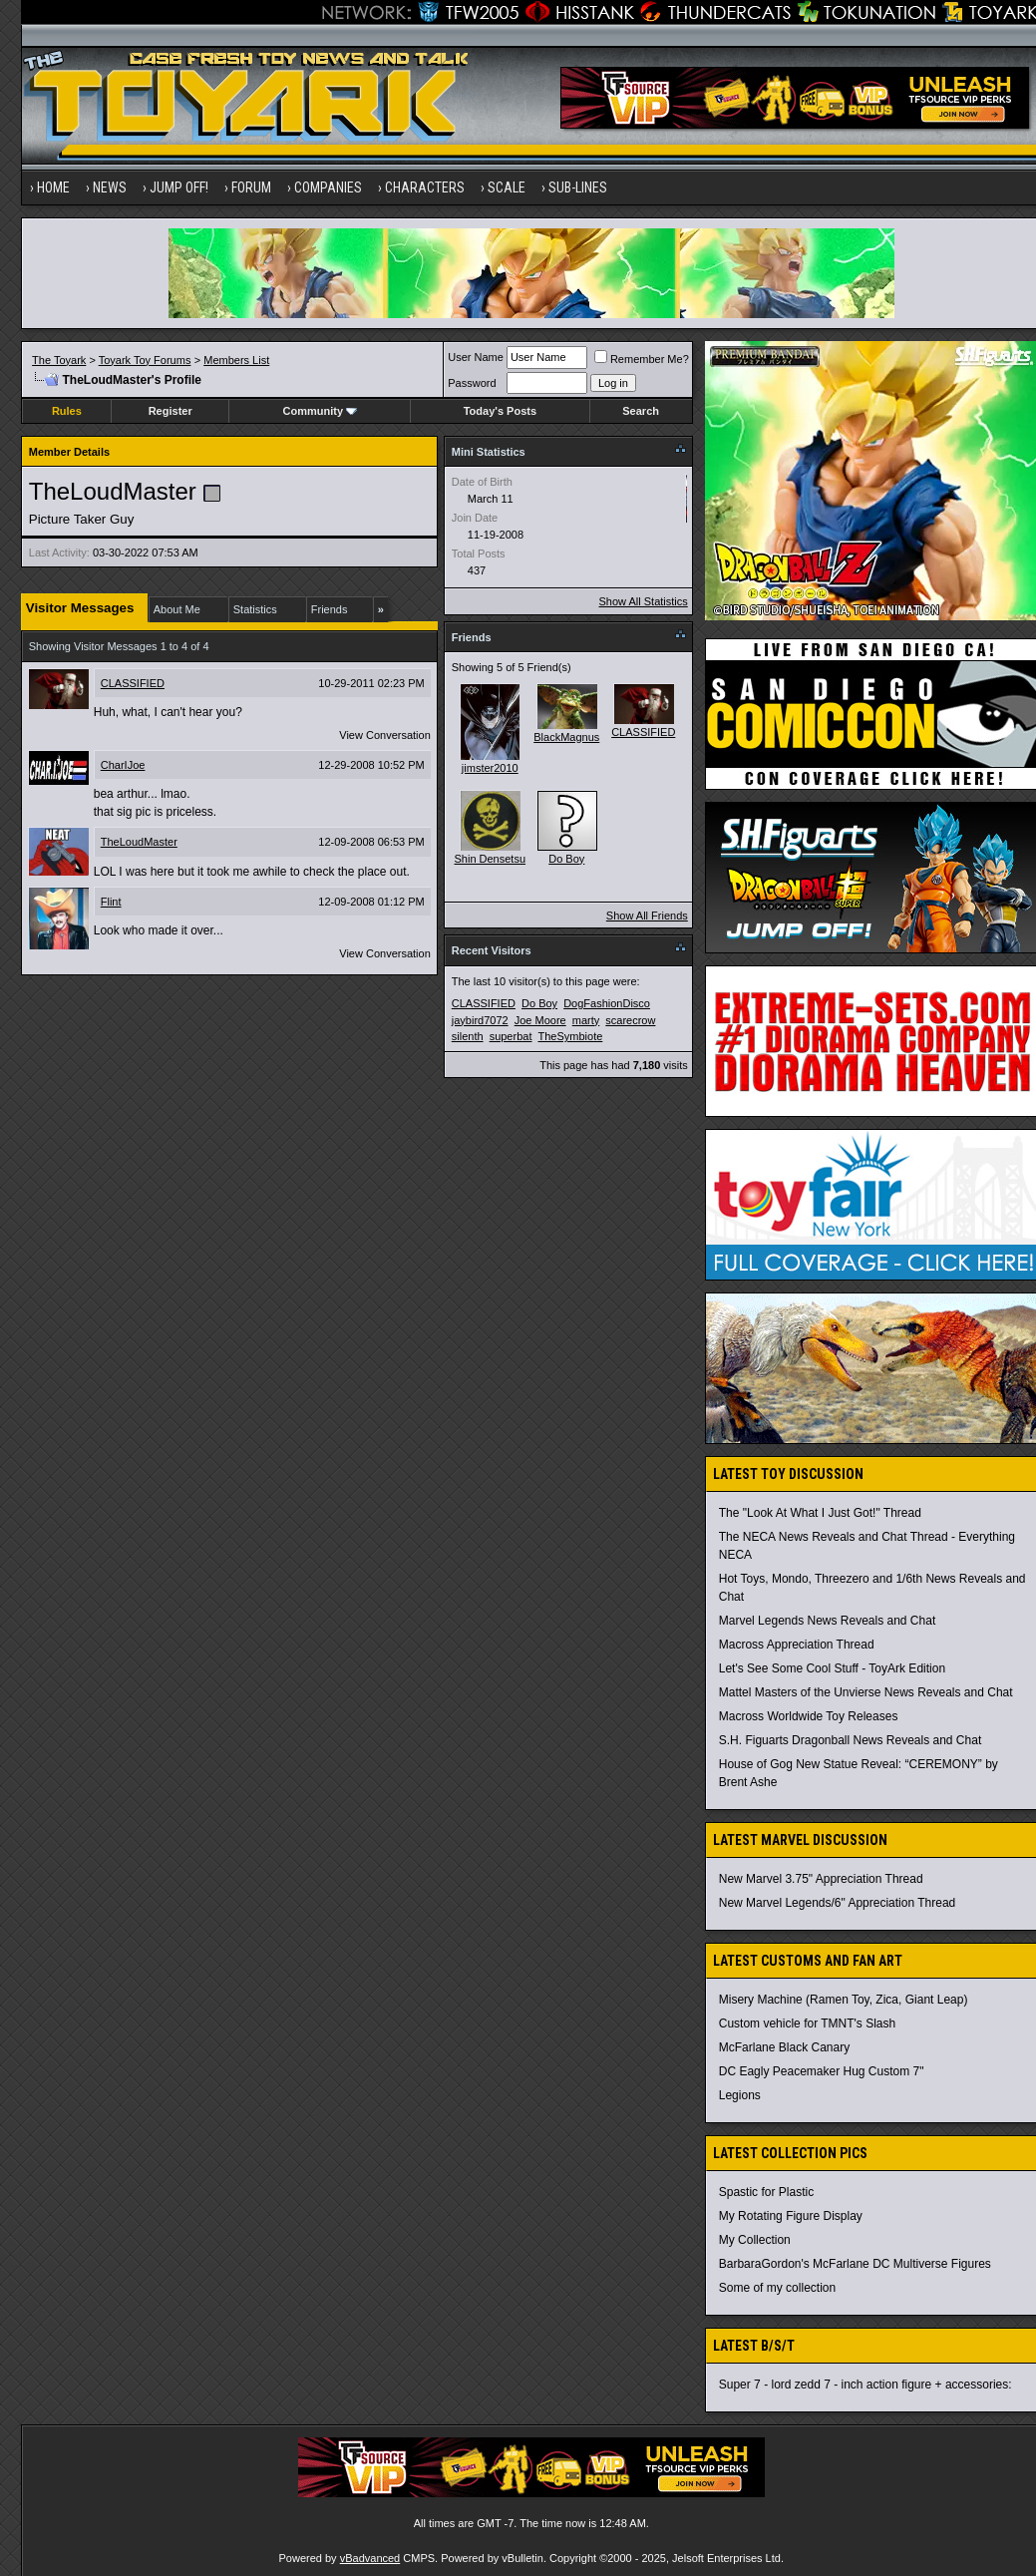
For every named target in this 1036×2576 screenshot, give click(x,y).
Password (472, 383)
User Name (476, 357)
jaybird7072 (480, 1020)
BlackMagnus (566, 737)
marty (586, 1020)
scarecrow (630, 1020)
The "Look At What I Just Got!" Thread (820, 1513)
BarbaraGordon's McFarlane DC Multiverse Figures (855, 2264)
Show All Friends (647, 915)
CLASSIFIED (133, 683)
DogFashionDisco (606, 1003)
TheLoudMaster (139, 842)
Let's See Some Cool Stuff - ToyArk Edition (832, 1668)
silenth (468, 1036)
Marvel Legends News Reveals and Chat (827, 1621)
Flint (111, 902)
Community (320, 411)
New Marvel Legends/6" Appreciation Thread (837, 1903)
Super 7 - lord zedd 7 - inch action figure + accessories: (865, 2385)
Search (640, 411)
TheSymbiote (570, 1036)
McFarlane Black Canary (784, 2047)
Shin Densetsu (489, 859)
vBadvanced (370, 2558)
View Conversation (385, 735)
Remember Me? (641, 359)
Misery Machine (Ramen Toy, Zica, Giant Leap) (843, 2000)
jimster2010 (490, 768)
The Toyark (59, 360)
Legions (740, 2095)
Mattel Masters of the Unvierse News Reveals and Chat (866, 1692)
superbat (511, 1036)
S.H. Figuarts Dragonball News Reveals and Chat (850, 1740)
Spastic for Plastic (766, 2192)
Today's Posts (500, 411)
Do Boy (566, 859)
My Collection (755, 2240)
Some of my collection (777, 2288)
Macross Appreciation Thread (796, 1645)
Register (170, 411)
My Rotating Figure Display (791, 2216)
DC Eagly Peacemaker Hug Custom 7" (821, 2071)
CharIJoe (123, 765)
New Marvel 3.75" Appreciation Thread (821, 1879)
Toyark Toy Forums (145, 360)
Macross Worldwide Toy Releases (808, 1716)
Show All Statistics (643, 601)
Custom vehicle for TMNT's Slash (807, 2023)
